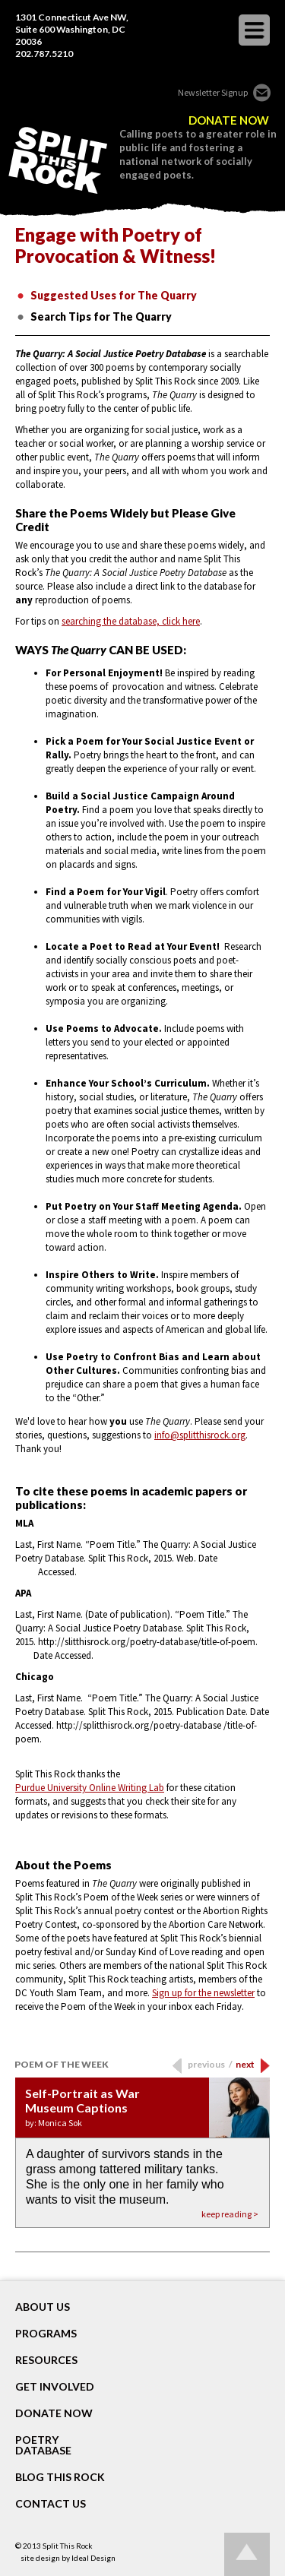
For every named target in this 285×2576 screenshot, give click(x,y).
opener (254, 30)
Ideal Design (93, 2557)
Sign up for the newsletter (203, 1992)
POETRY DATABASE (43, 2445)
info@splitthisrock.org (199, 1435)
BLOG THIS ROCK (60, 2477)
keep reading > (229, 2214)
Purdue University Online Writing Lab (89, 1787)
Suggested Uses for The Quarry (113, 295)
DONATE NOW (228, 120)
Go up (247, 2554)
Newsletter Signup (213, 92)
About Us (42, 2307)
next (245, 2064)
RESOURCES (46, 2360)
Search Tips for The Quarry (101, 316)
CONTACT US (50, 2503)
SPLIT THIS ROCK (58, 160)
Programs (46, 2333)
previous (210, 2064)
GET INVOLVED (54, 2386)
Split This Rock (68, 2545)
